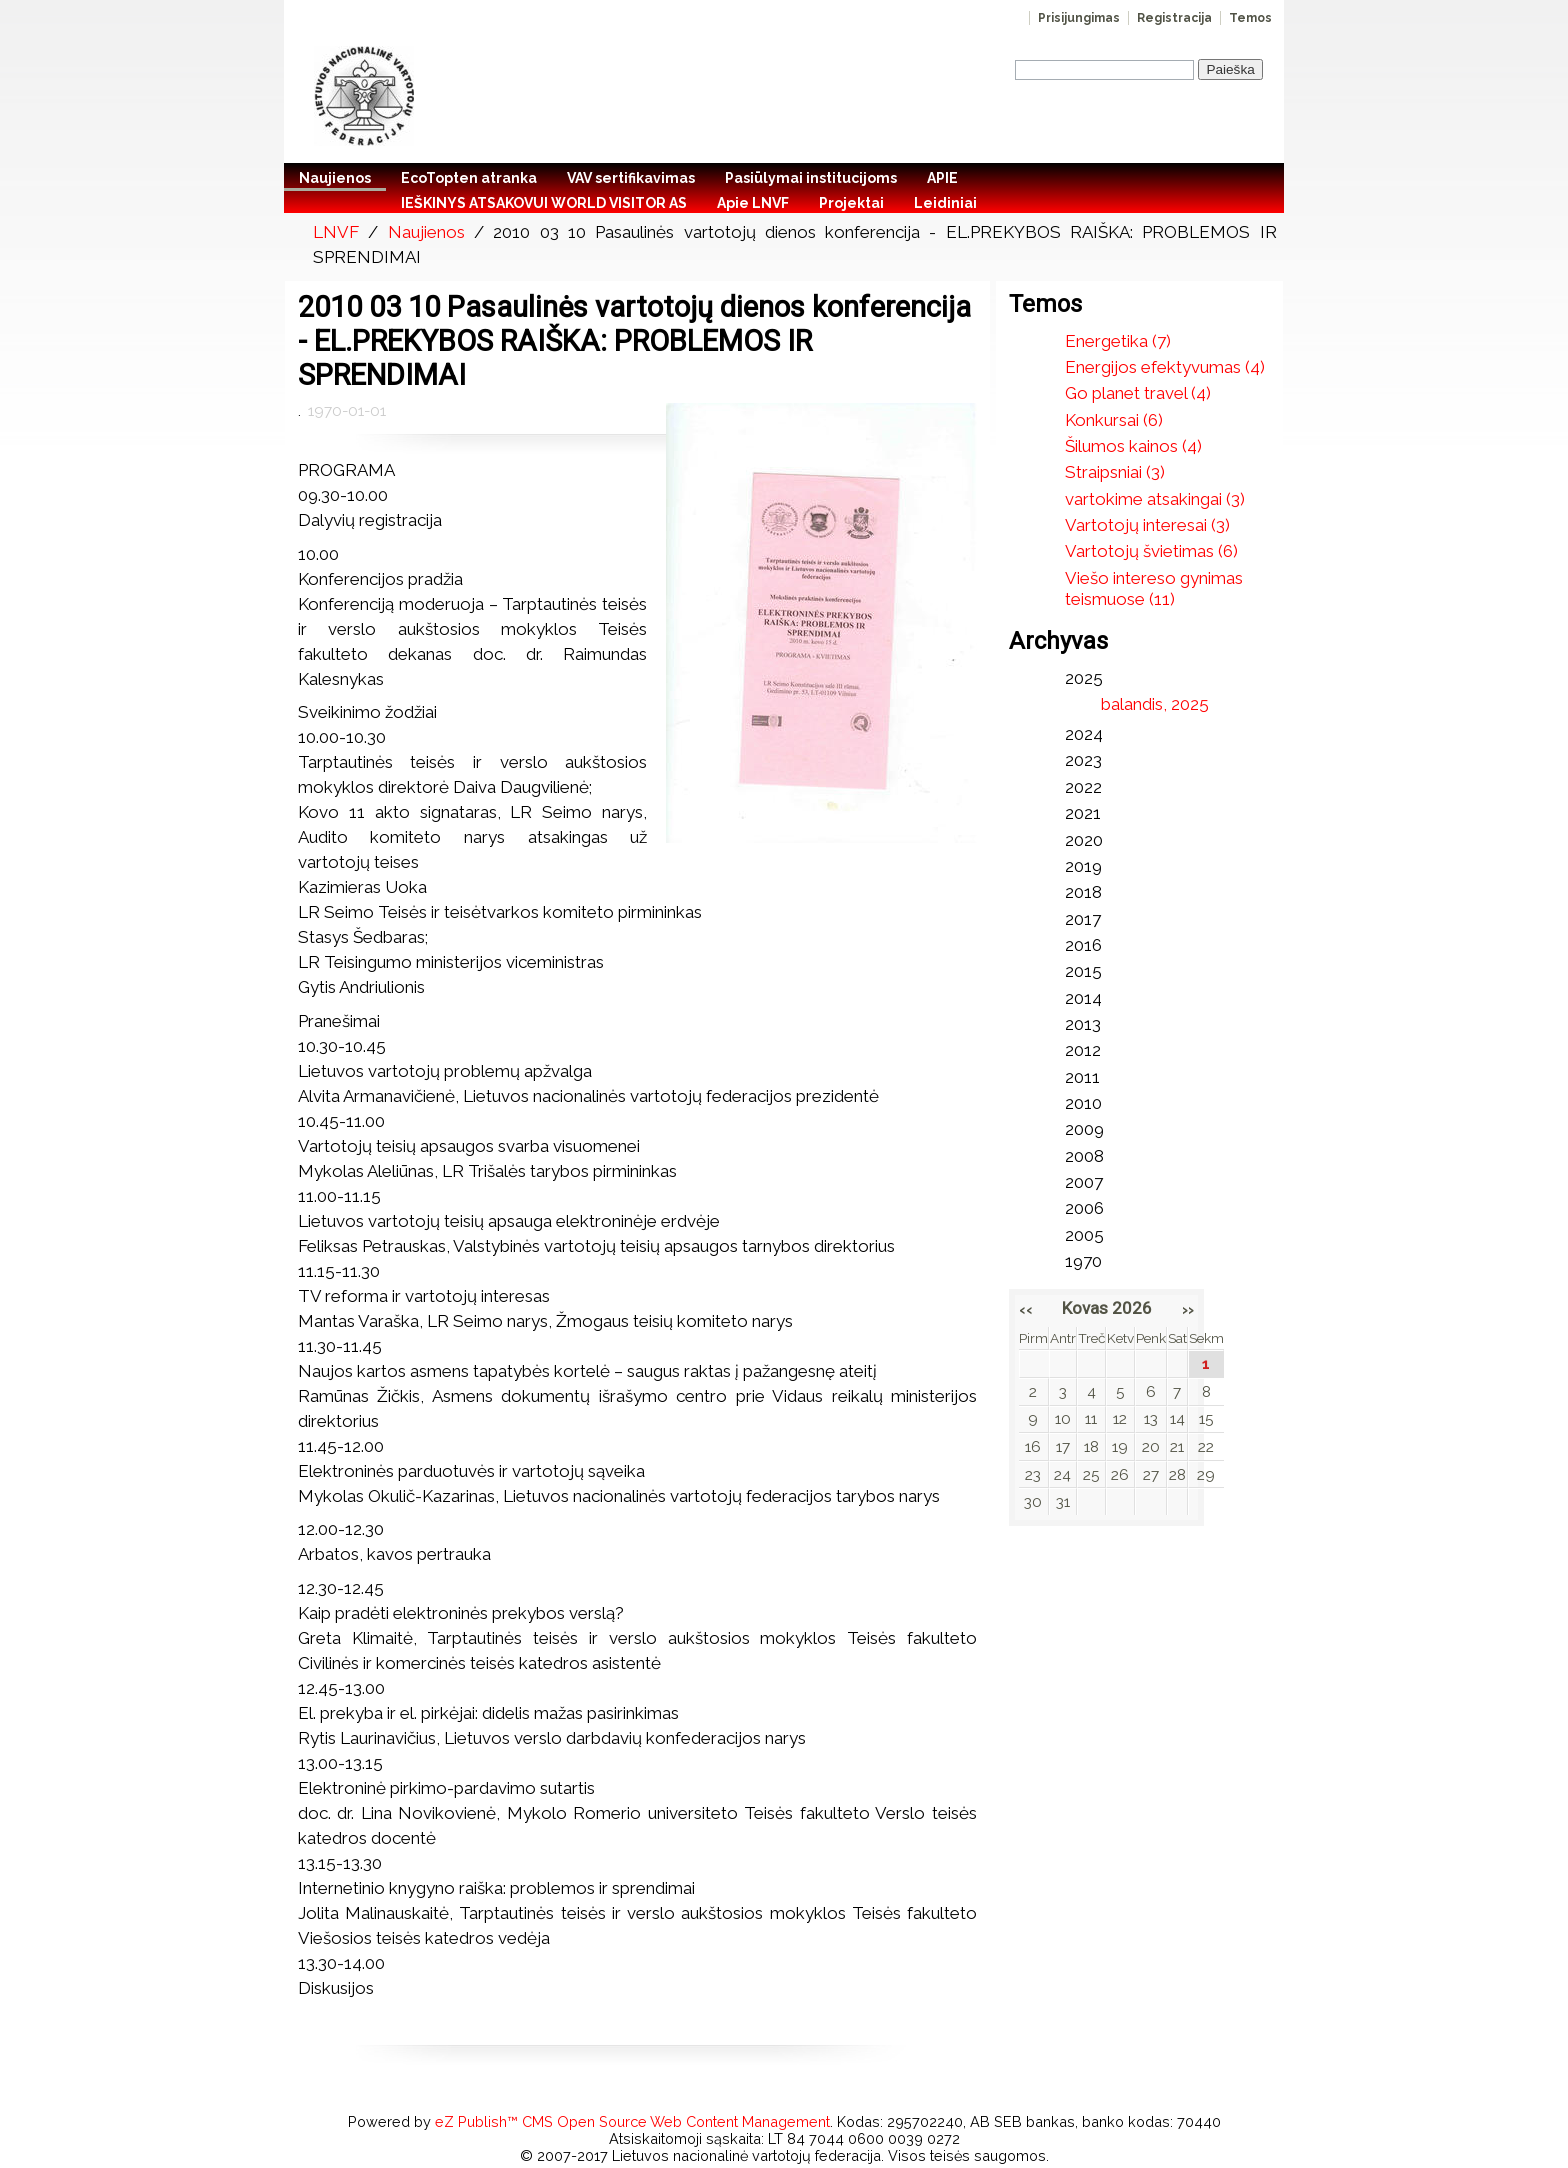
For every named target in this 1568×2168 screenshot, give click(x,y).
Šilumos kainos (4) (1133, 446)
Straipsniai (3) (1115, 472)
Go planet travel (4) (1138, 393)
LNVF (336, 232)
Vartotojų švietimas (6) (1151, 551)
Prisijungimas (1079, 18)
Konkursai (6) (1114, 420)
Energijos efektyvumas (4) (1165, 367)
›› (1188, 1309)
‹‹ (1026, 1309)
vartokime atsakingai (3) (1155, 499)
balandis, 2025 (1155, 704)
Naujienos (426, 232)
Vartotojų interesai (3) (1147, 525)
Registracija (1174, 18)
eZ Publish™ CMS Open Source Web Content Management (632, 2121)
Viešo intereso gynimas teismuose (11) (1154, 588)
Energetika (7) (1118, 341)
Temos (1250, 18)
